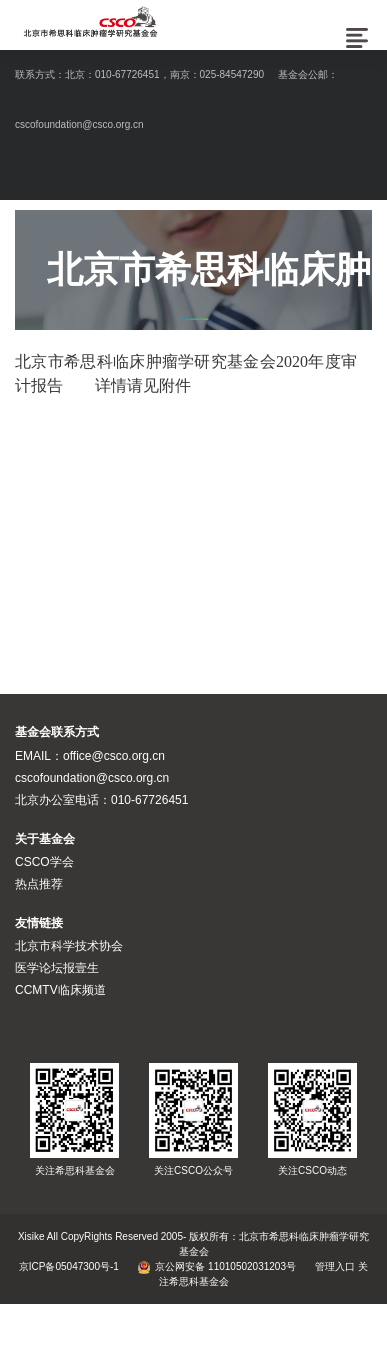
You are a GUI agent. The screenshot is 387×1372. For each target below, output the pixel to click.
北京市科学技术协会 (69, 946)
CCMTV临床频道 (60, 990)
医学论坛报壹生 (57, 968)
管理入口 (335, 1266)
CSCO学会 (44, 862)
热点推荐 (39, 884)
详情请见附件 (143, 385)
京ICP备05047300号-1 (69, 1266)
